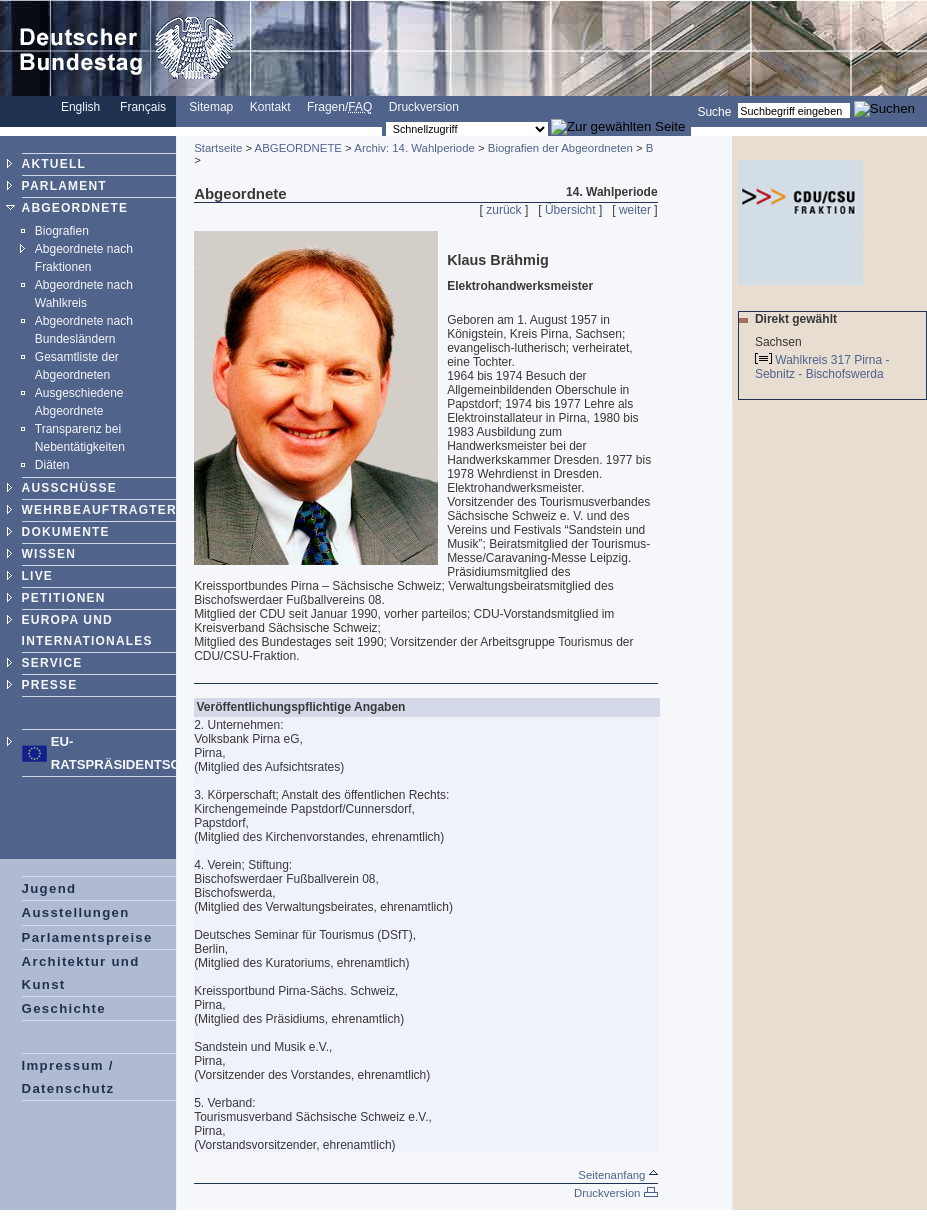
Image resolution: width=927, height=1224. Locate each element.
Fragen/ (339, 107)
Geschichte (64, 1008)
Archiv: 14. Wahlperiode (414, 148)
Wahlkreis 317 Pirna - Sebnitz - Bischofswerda (822, 367)
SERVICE (52, 663)
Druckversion (424, 107)
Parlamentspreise (87, 937)
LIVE (37, 576)
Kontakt (270, 107)
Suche (714, 111)
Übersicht (570, 210)
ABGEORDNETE (75, 208)
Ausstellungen (76, 912)
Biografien (62, 231)
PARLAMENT (64, 186)
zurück (503, 210)
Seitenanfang (617, 1175)
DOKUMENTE (66, 532)
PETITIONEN (64, 598)
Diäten (52, 465)
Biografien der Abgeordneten (560, 148)
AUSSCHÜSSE (69, 488)
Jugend (49, 888)
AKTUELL (54, 164)
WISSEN (49, 554)
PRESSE (50, 685)
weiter (635, 210)
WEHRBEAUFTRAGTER (99, 510)
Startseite (218, 148)
